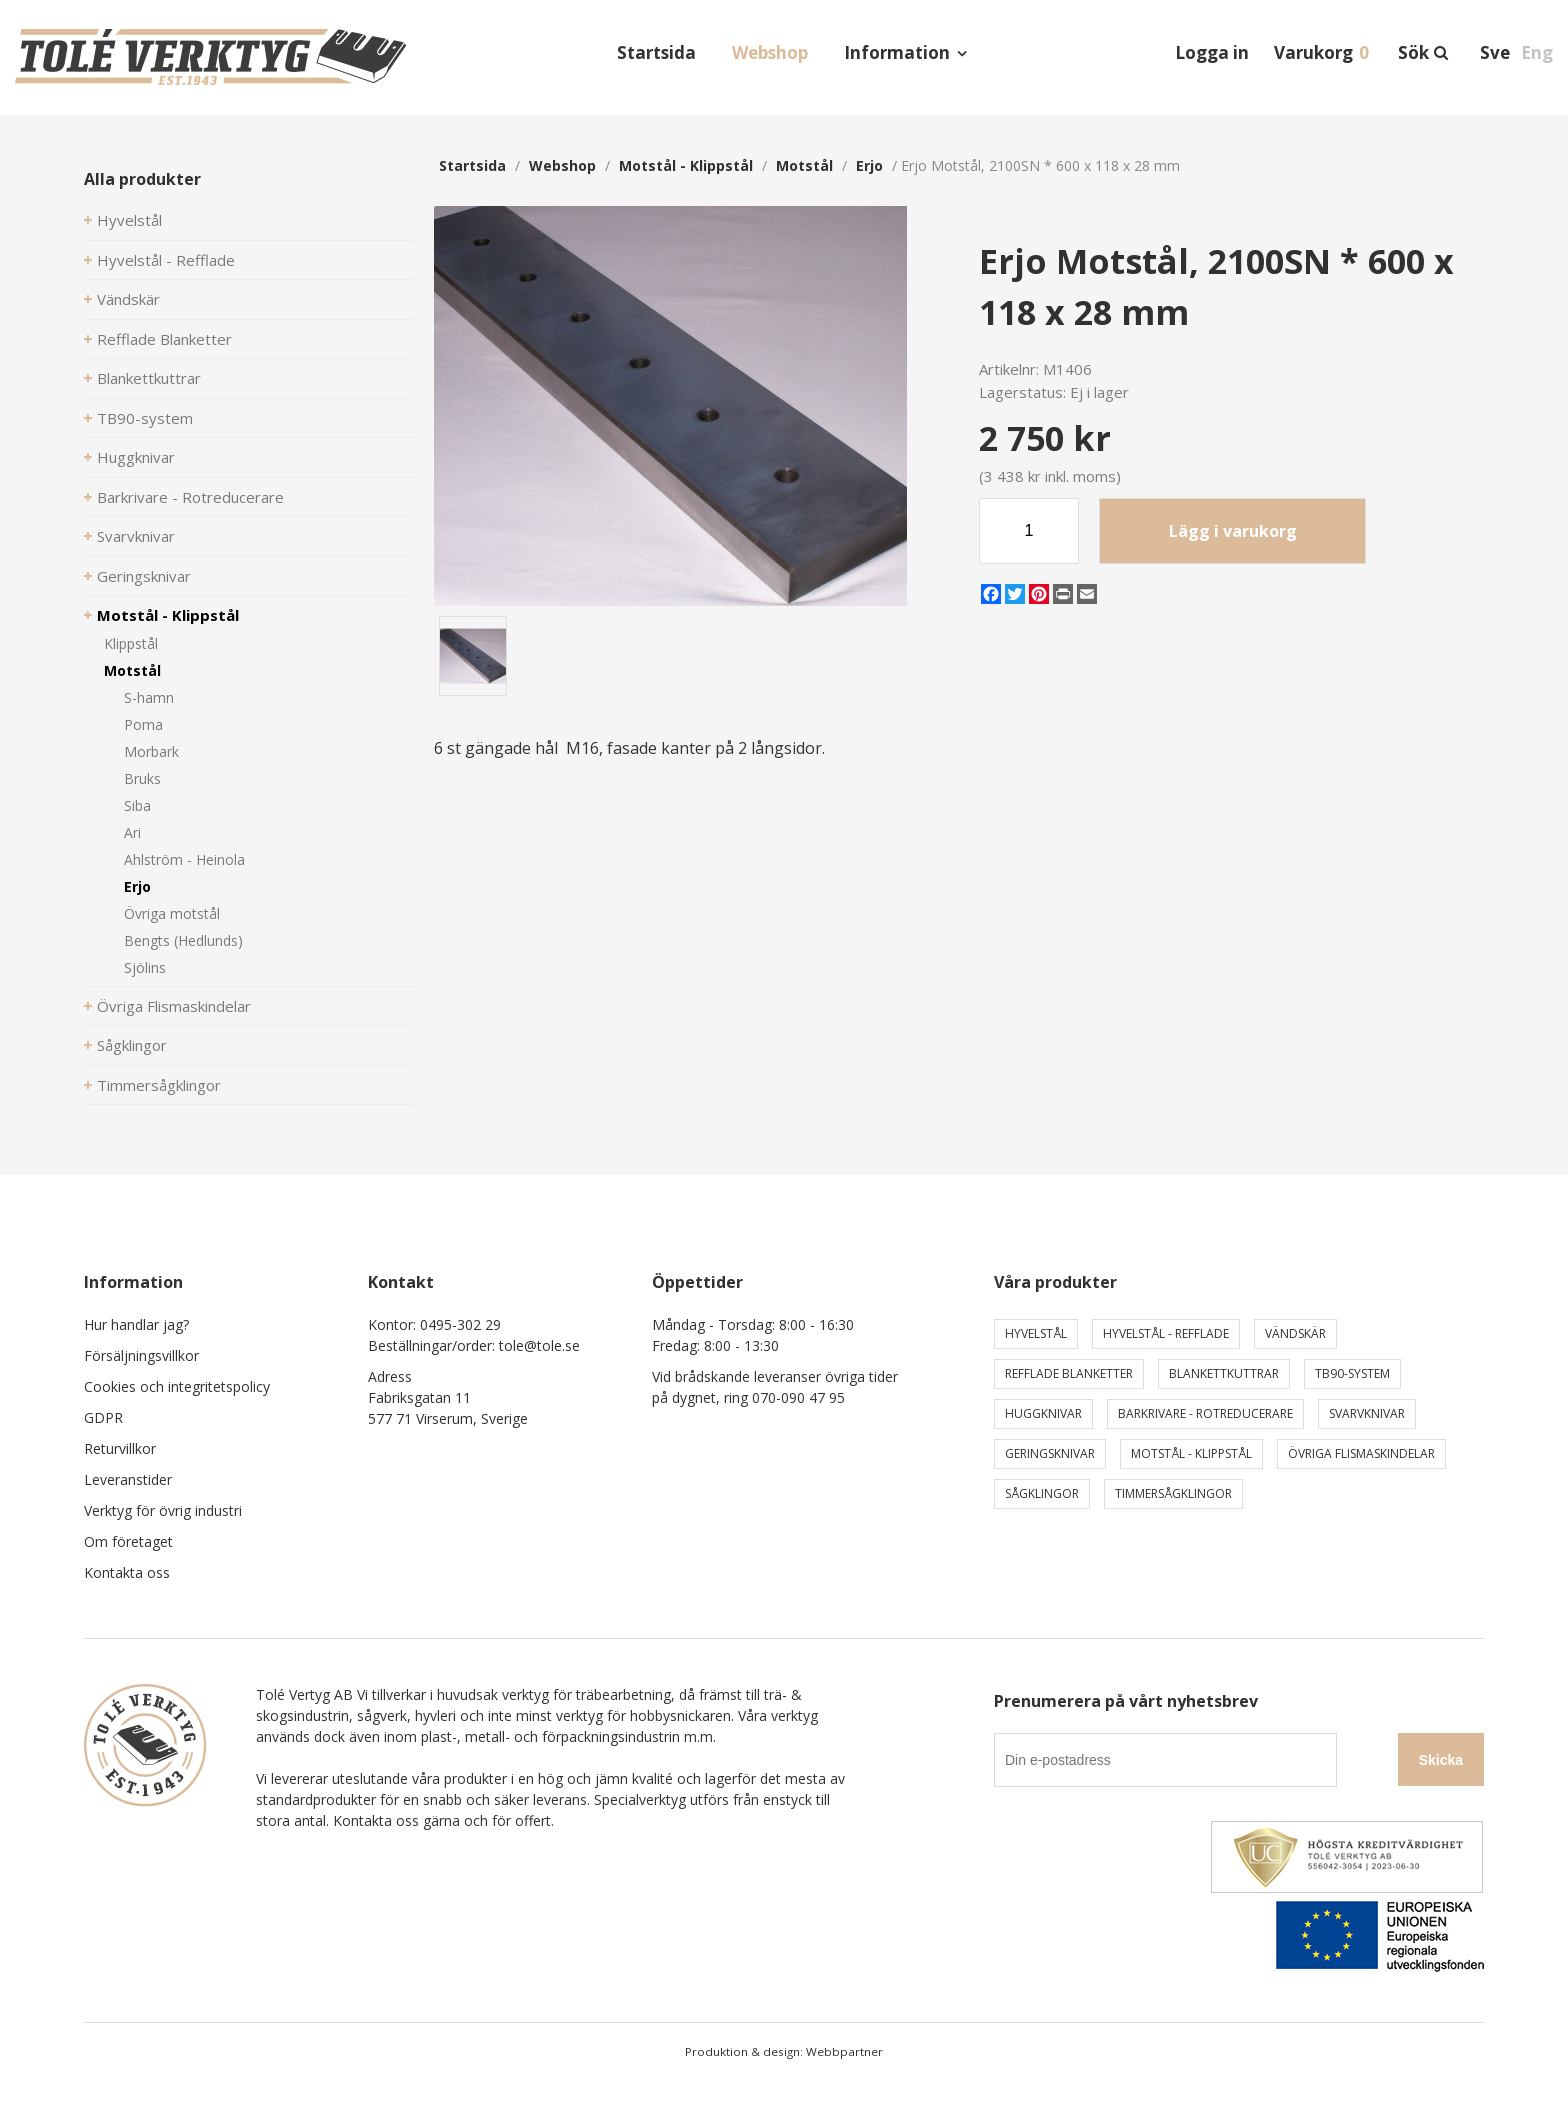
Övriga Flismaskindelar (174, 1006)
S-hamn (149, 697)
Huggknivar (136, 457)
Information (897, 52)
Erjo (137, 886)
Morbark (151, 751)
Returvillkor (120, 1448)
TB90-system (145, 418)
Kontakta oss (127, 1572)
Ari (132, 832)
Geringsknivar (144, 576)
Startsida (656, 52)
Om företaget (128, 1541)
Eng (1537, 52)
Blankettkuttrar (149, 378)
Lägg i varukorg (1233, 531)
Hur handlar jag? (136, 1324)
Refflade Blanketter (164, 339)
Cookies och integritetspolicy (177, 1386)
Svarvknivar (136, 536)
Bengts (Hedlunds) (183, 940)
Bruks (142, 778)
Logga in (1212, 52)
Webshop (770, 52)
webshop (562, 165)
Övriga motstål (172, 913)
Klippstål (131, 643)
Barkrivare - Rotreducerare (190, 497)
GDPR (103, 1417)
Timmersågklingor (159, 1085)
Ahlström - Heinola (184, 859)
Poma (143, 724)
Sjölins (145, 967)
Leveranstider (128, 1479)
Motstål (132, 670)
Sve (1495, 52)
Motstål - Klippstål (168, 615)
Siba (137, 805)
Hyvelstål (129, 220)
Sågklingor (132, 1045)
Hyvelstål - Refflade (166, 260)
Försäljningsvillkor (141, 1355)
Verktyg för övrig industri (163, 1510)
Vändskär (128, 299)
